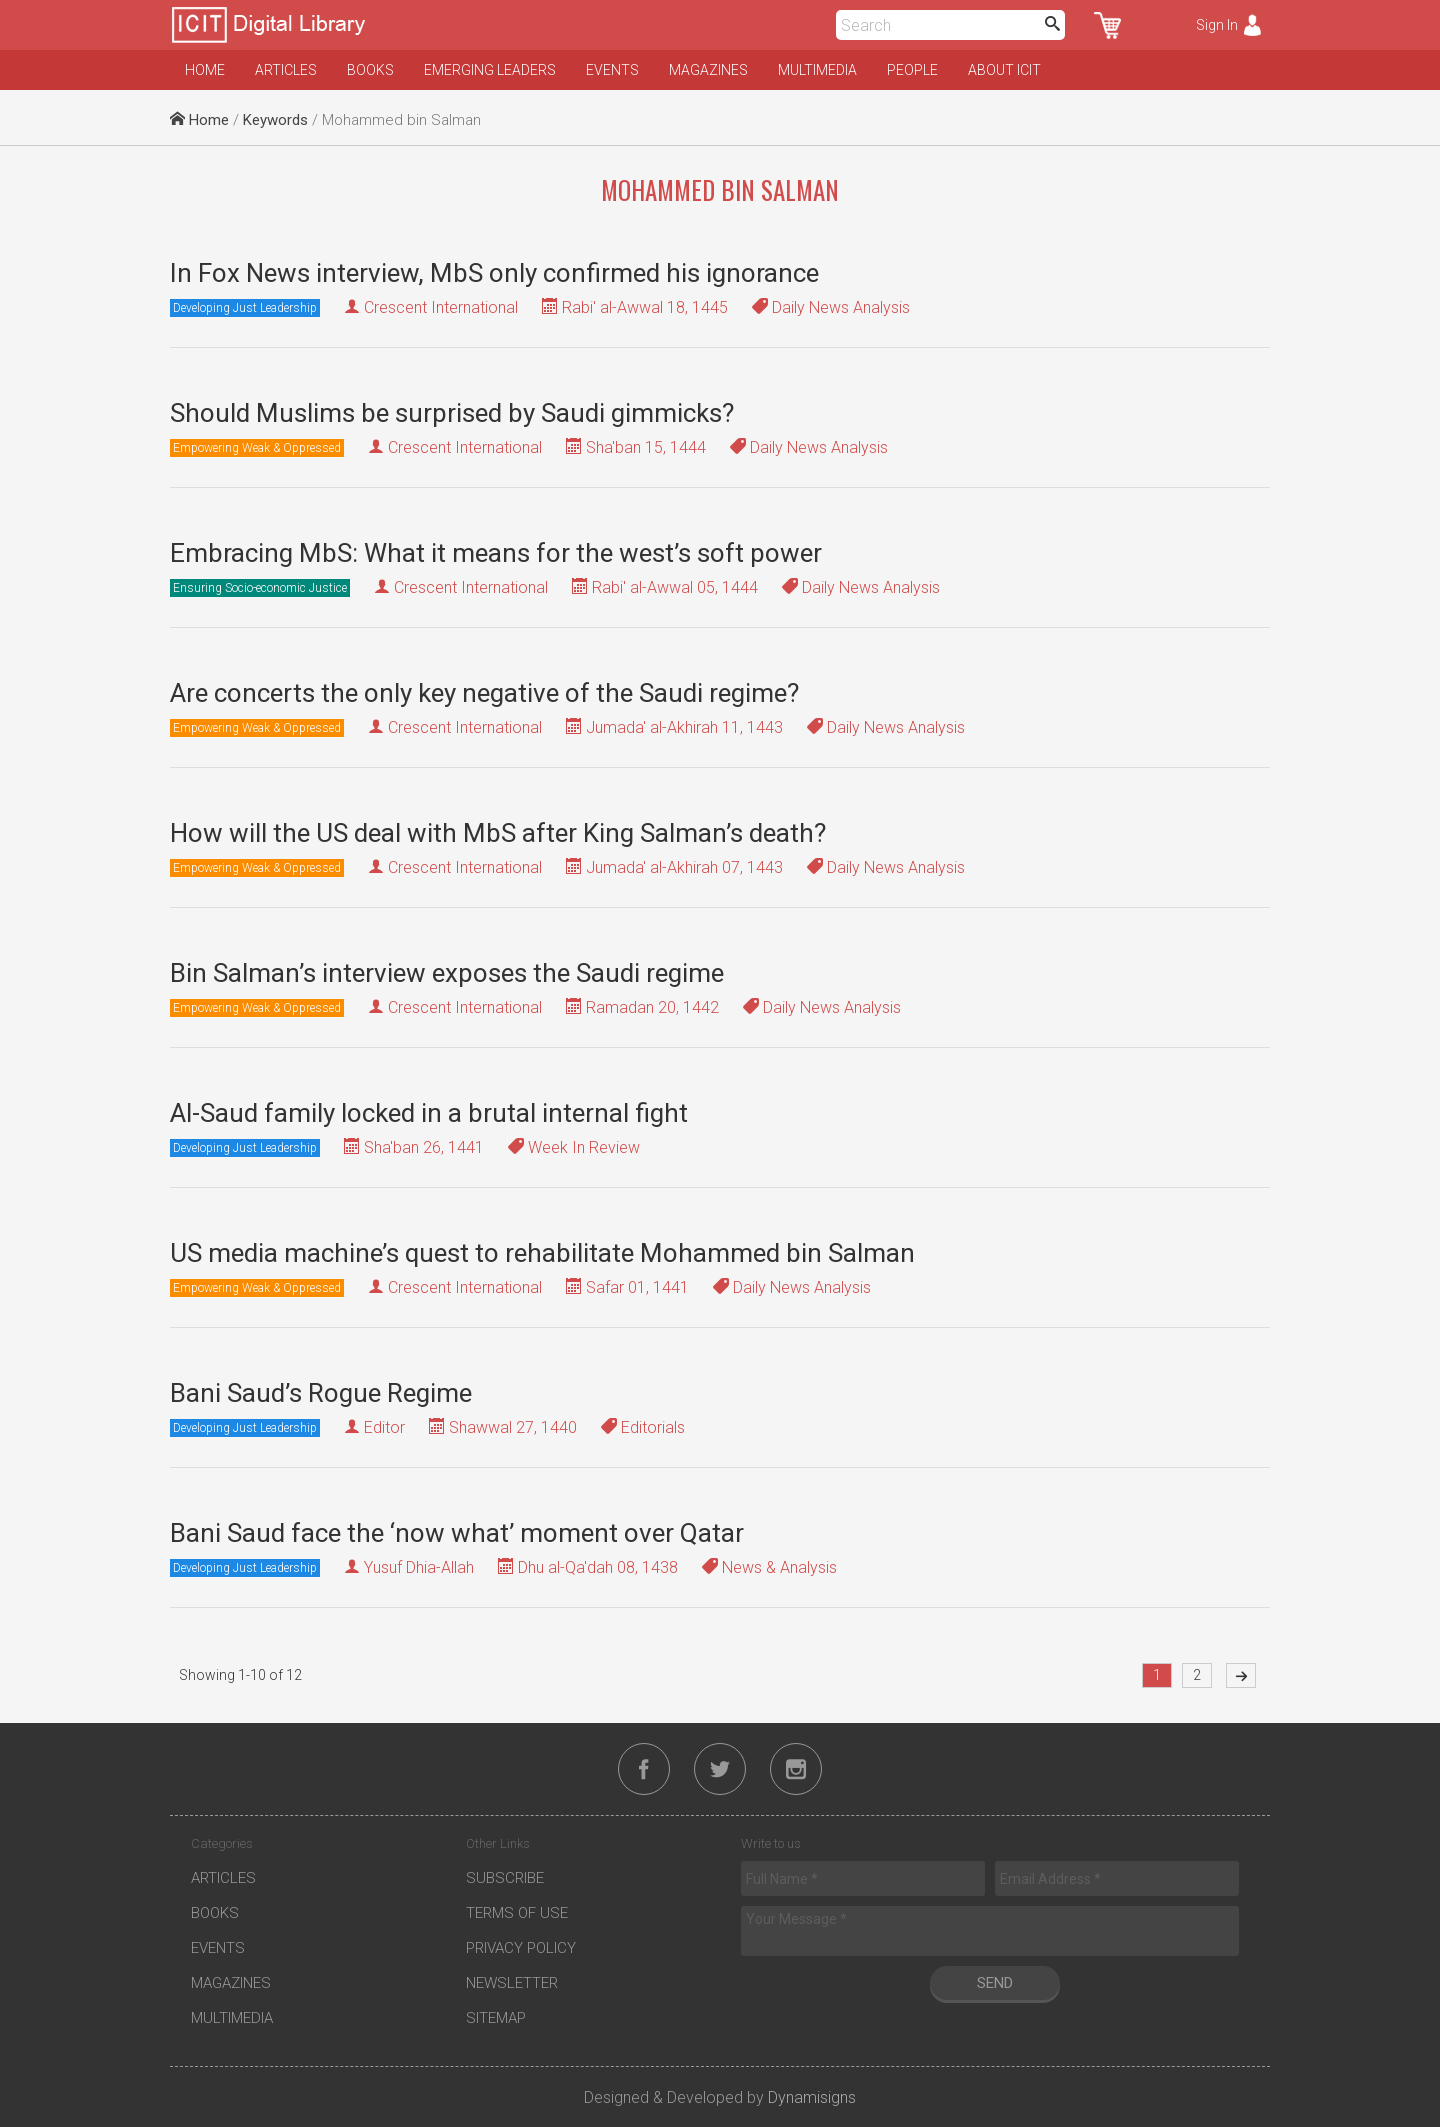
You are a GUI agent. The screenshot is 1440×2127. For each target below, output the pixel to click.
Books (370, 70)
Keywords (275, 120)
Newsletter (512, 1983)
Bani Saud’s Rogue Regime (321, 1393)
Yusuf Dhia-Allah (419, 1567)
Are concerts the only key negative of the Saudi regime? (484, 693)
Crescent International (441, 307)
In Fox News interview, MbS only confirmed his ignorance (494, 273)
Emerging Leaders (490, 70)
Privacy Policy (521, 1948)
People (912, 70)
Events (612, 70)
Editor (384, 1427)
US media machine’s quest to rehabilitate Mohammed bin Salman (542, 1253)
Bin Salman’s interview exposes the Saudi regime (447, 973)
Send (995, 1983)
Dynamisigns (812, 2097)
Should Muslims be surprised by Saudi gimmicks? (452, 413)
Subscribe (505, 1878)
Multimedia (817, 70)
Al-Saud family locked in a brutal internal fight (429, 1113)
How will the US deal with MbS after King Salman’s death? (498, 833)
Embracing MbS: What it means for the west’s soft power (496, 553)
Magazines (708, 70)
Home (205, 70)
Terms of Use (517, 1913)
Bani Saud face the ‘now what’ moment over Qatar (457, 1533)
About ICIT (1004, 70)
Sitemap (496, 2018)
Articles (286, 70)
